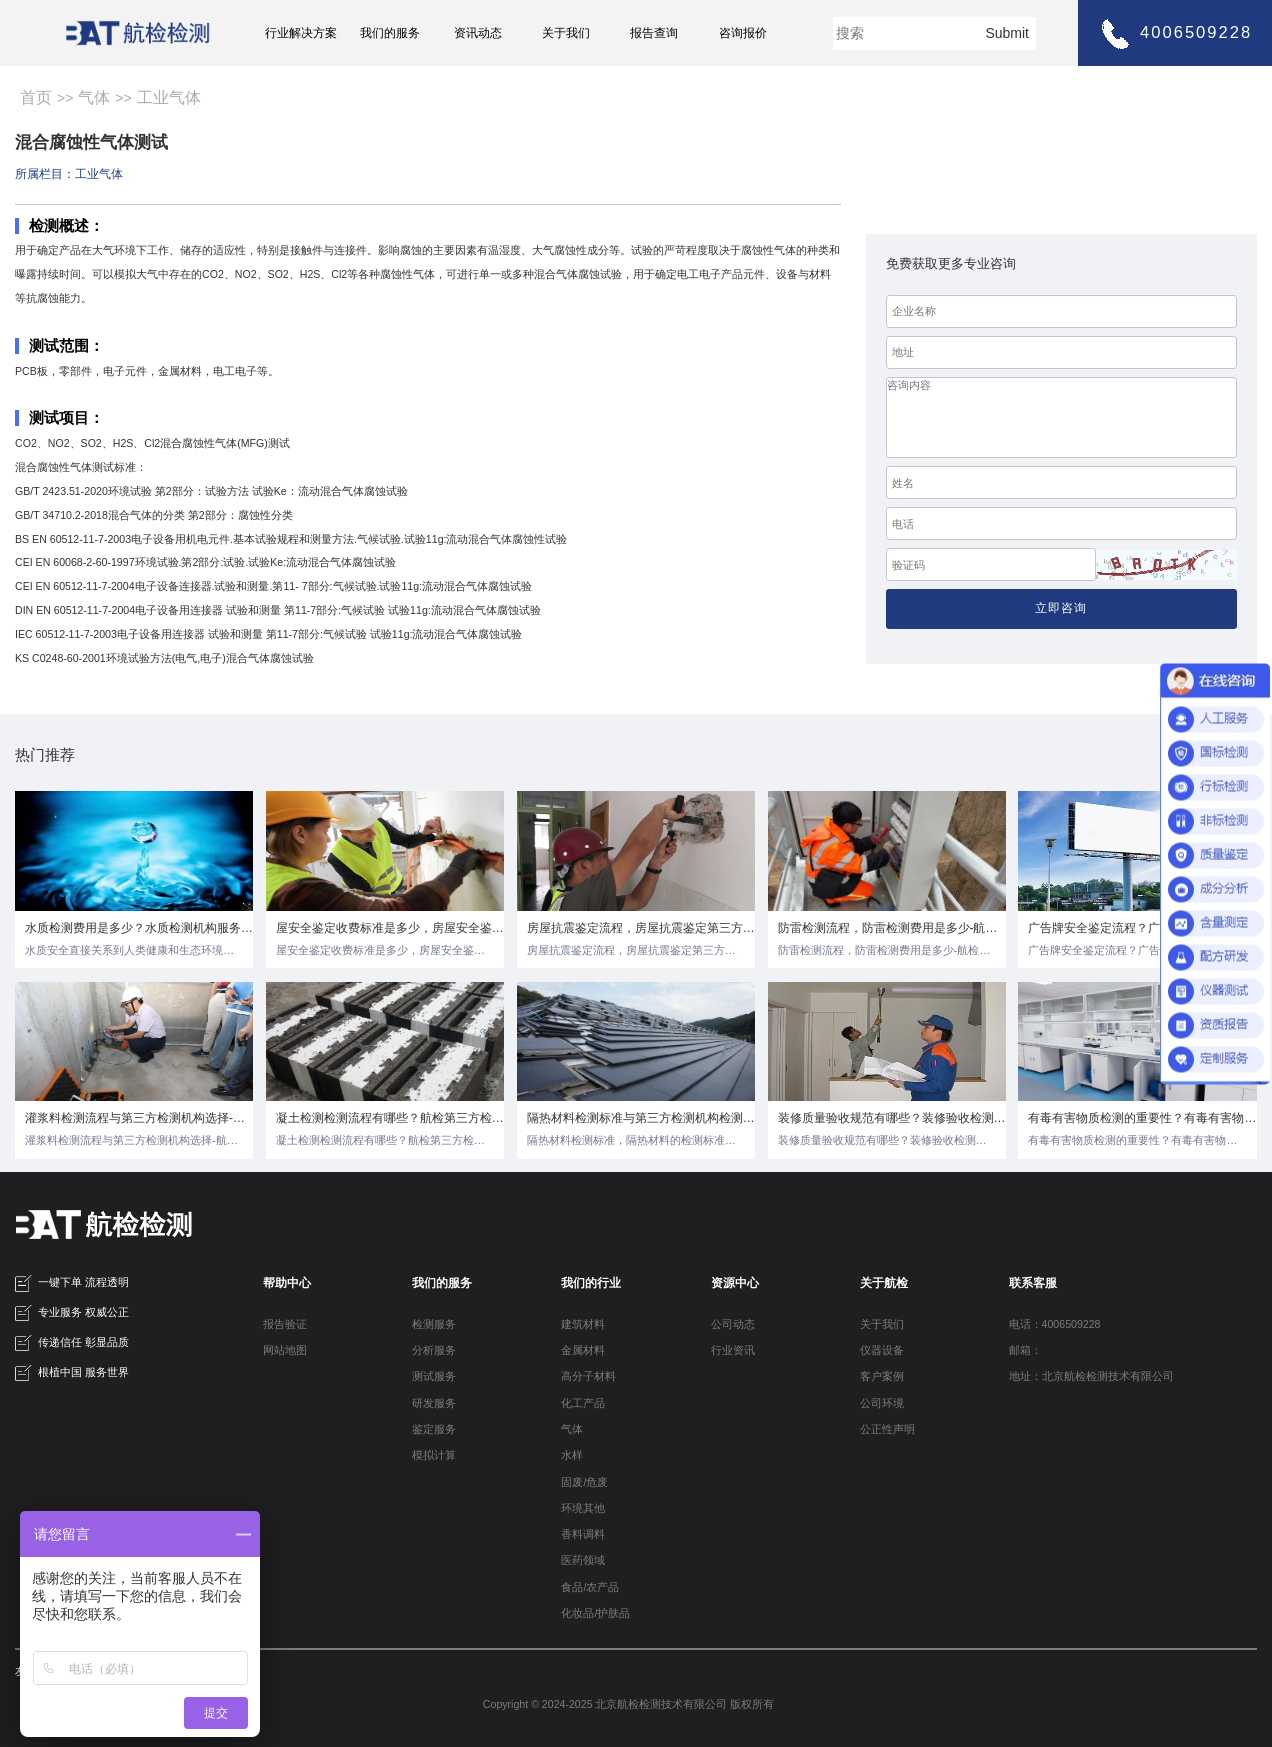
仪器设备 (882, 1350)
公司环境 (882, 1403)
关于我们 (566, 33)
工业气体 (169, 97)
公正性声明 (887, 1429)
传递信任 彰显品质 (72, 1343)
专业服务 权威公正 (72, 1313)
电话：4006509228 (1055, 1324)
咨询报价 (743, 33)
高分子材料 (588, 1376)
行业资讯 (733, 1350)
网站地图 (285, 1350)
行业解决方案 (301, 33)
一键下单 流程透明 (72, 1283)
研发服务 (434, 1403)
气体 (94, 97)
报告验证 (285, 1324)
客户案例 (882, 1376)
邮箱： (1025, 1350)
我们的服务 (390, 33)
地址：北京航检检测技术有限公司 (1091, 1376)
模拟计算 (434, 1455)
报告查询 (654, 33)
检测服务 (434, 1324)
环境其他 (583, 1508)
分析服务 (434, 1350)
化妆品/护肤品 (595, 1613)
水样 (572, 1455)
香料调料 (583, 1534)
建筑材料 (583, 1324)
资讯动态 (478, 33)
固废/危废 (584, 1482)
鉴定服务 (434, 1429)
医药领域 (583, 1560)
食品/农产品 (590, 1587)
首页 (36, 97)
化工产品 (583, 1403)
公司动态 (733, 1324)
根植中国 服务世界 (72, 1373)
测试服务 (434, 1376)
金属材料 (583, 1350)
